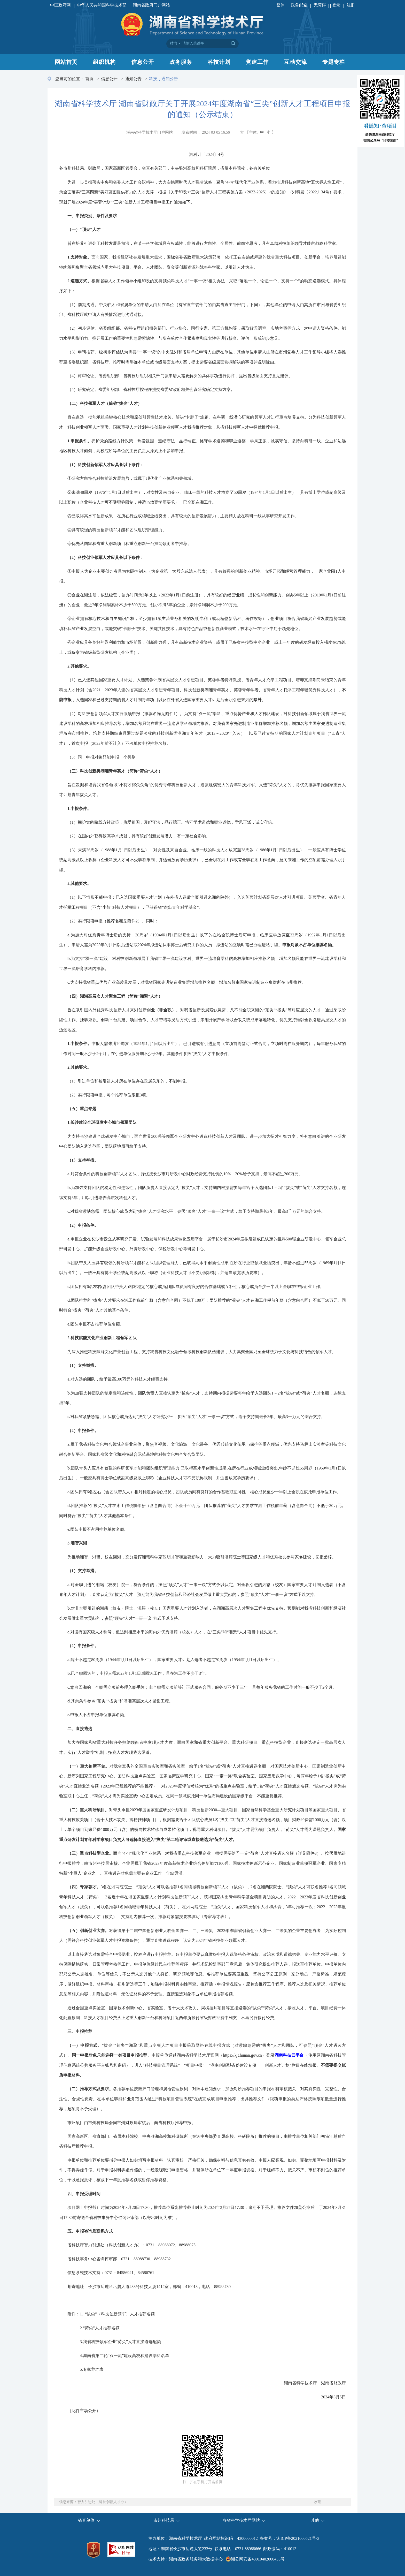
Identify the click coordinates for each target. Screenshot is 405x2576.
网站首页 (66, 62)
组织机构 (104, 62)
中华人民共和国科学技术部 (102, 5)
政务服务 (180, 62)
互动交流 (295, 62)
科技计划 (219, 62)
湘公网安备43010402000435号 (258, 2559)
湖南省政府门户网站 (151, 5)
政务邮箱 (299, 5)
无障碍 (320, 5)
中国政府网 (60, 5)
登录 (336, 5)
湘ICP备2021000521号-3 (297, 2538)
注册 (351, 5)
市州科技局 (163, 2520)
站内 (173, 43)
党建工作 (257, 62)
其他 (315, 2520)
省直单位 (86, 2520)
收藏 (317, 2502)
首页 (89, 79)
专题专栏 (333, 62)
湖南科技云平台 (289, 2055)
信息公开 (142, 62)
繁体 (280, 5)
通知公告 (133, 79)
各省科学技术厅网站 (241, 2520)
